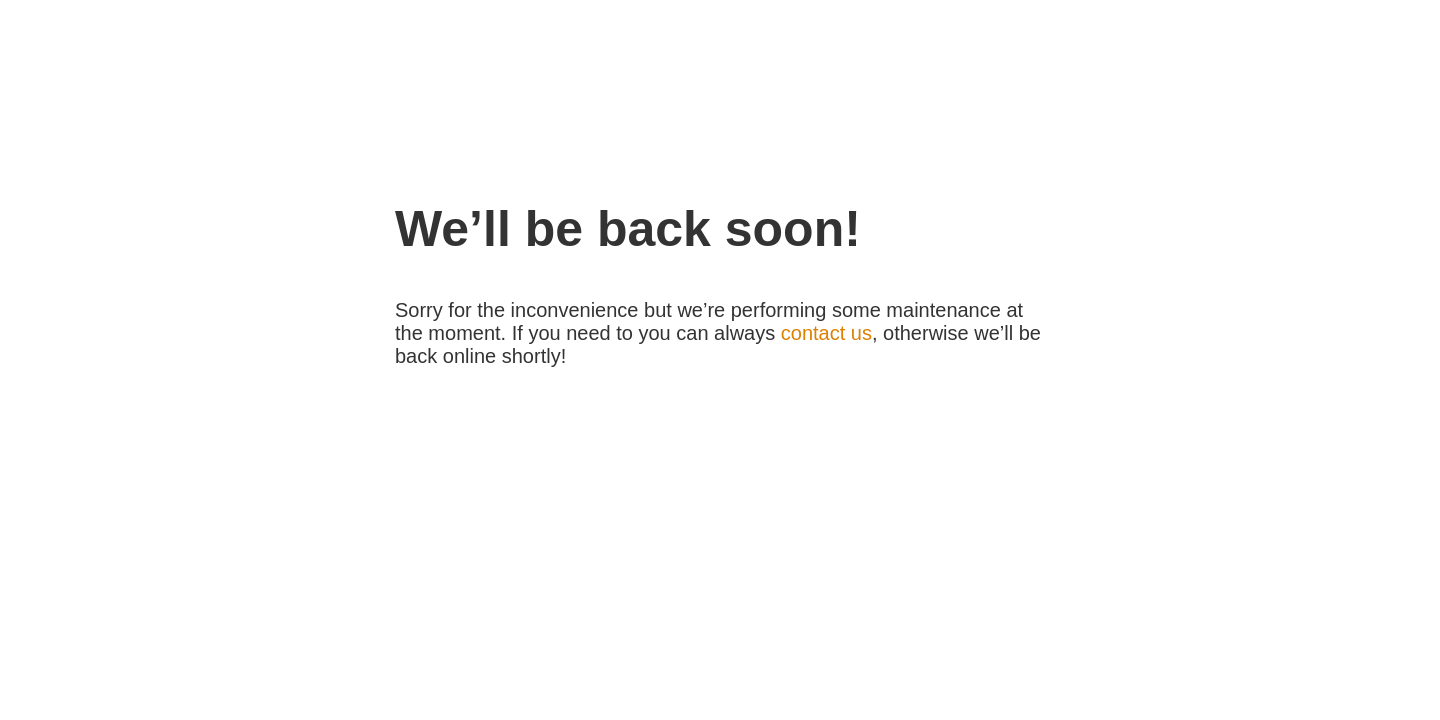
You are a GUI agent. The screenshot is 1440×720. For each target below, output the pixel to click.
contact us (826, 333)
